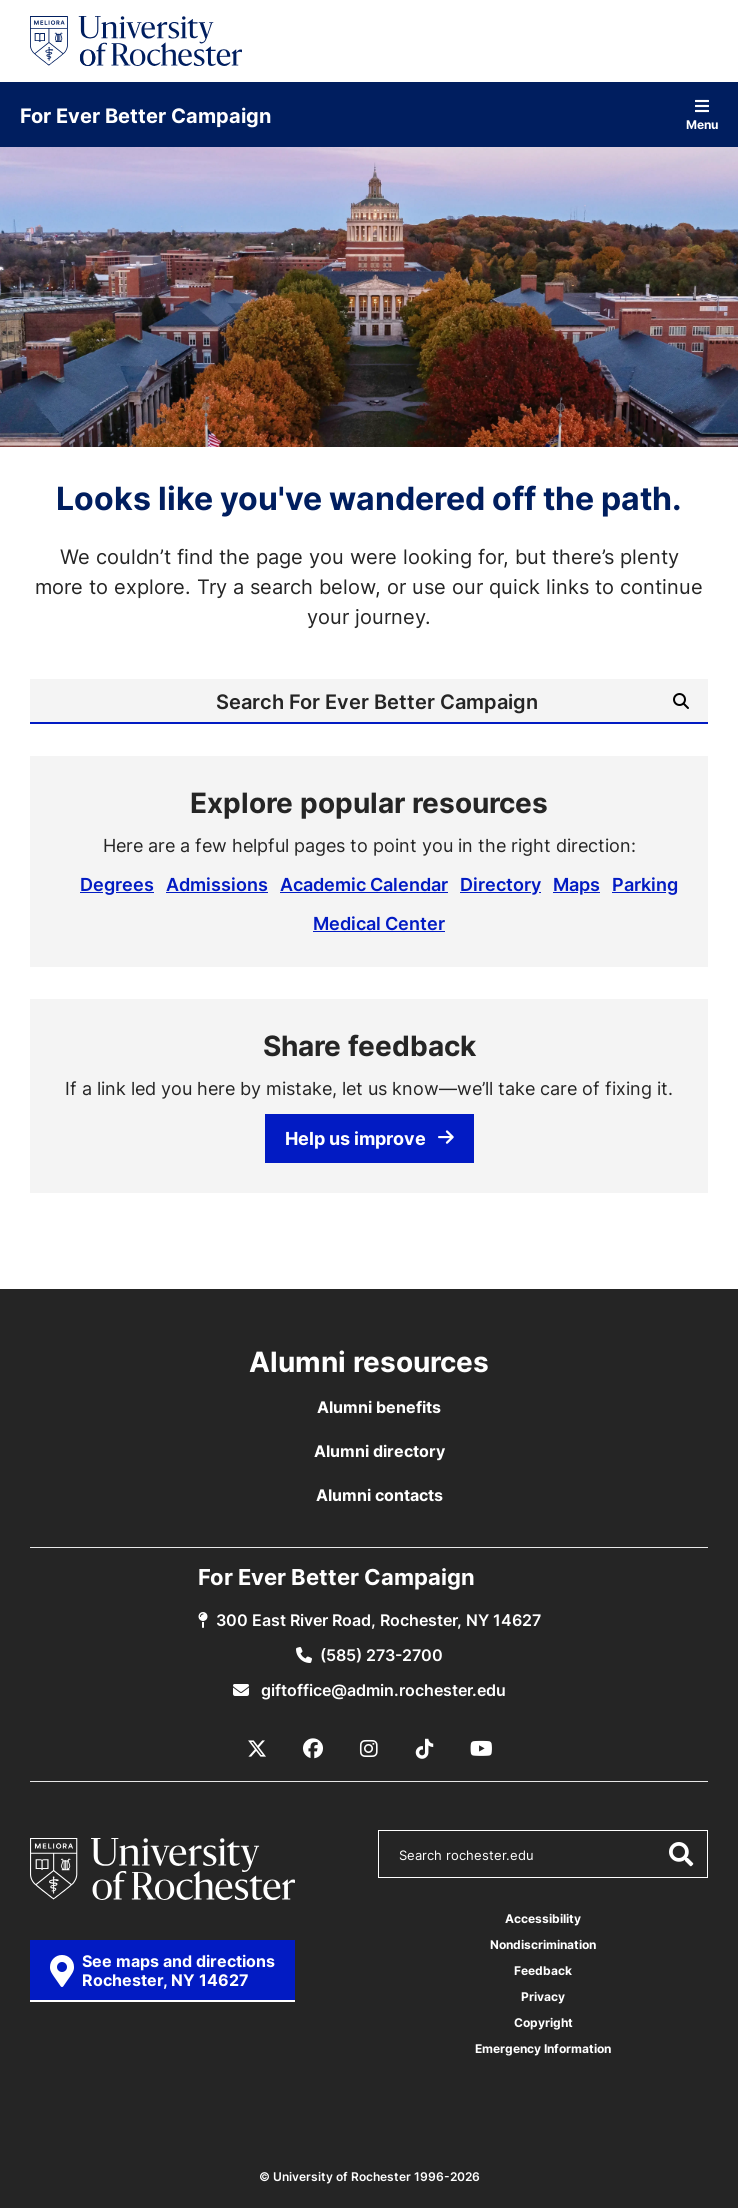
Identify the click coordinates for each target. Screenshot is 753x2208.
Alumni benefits (379, 1407)
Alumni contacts (379, 1495)
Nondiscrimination (543, 1944)
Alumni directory (379, 1451)
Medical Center (379, 923)
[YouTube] (481, 1749)
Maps (576, 884)
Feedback (543, 1970)
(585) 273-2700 (381, 1655)
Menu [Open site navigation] (702, 114)
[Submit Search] (681, 701)
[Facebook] (313, 1749)
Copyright (543, 2022)
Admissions (217, 884)
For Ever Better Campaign (145, 115)
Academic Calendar (364, 884)
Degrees (117, 884)
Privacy (543, 1996)
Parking (645, 884)
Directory (500, 884)
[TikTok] (425, 1749)
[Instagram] (369, 1749)
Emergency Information (543, 2048)
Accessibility (543, 1918)
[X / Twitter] (257, 1749)
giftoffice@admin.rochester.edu (381, 1690)
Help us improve (369, 1138)
